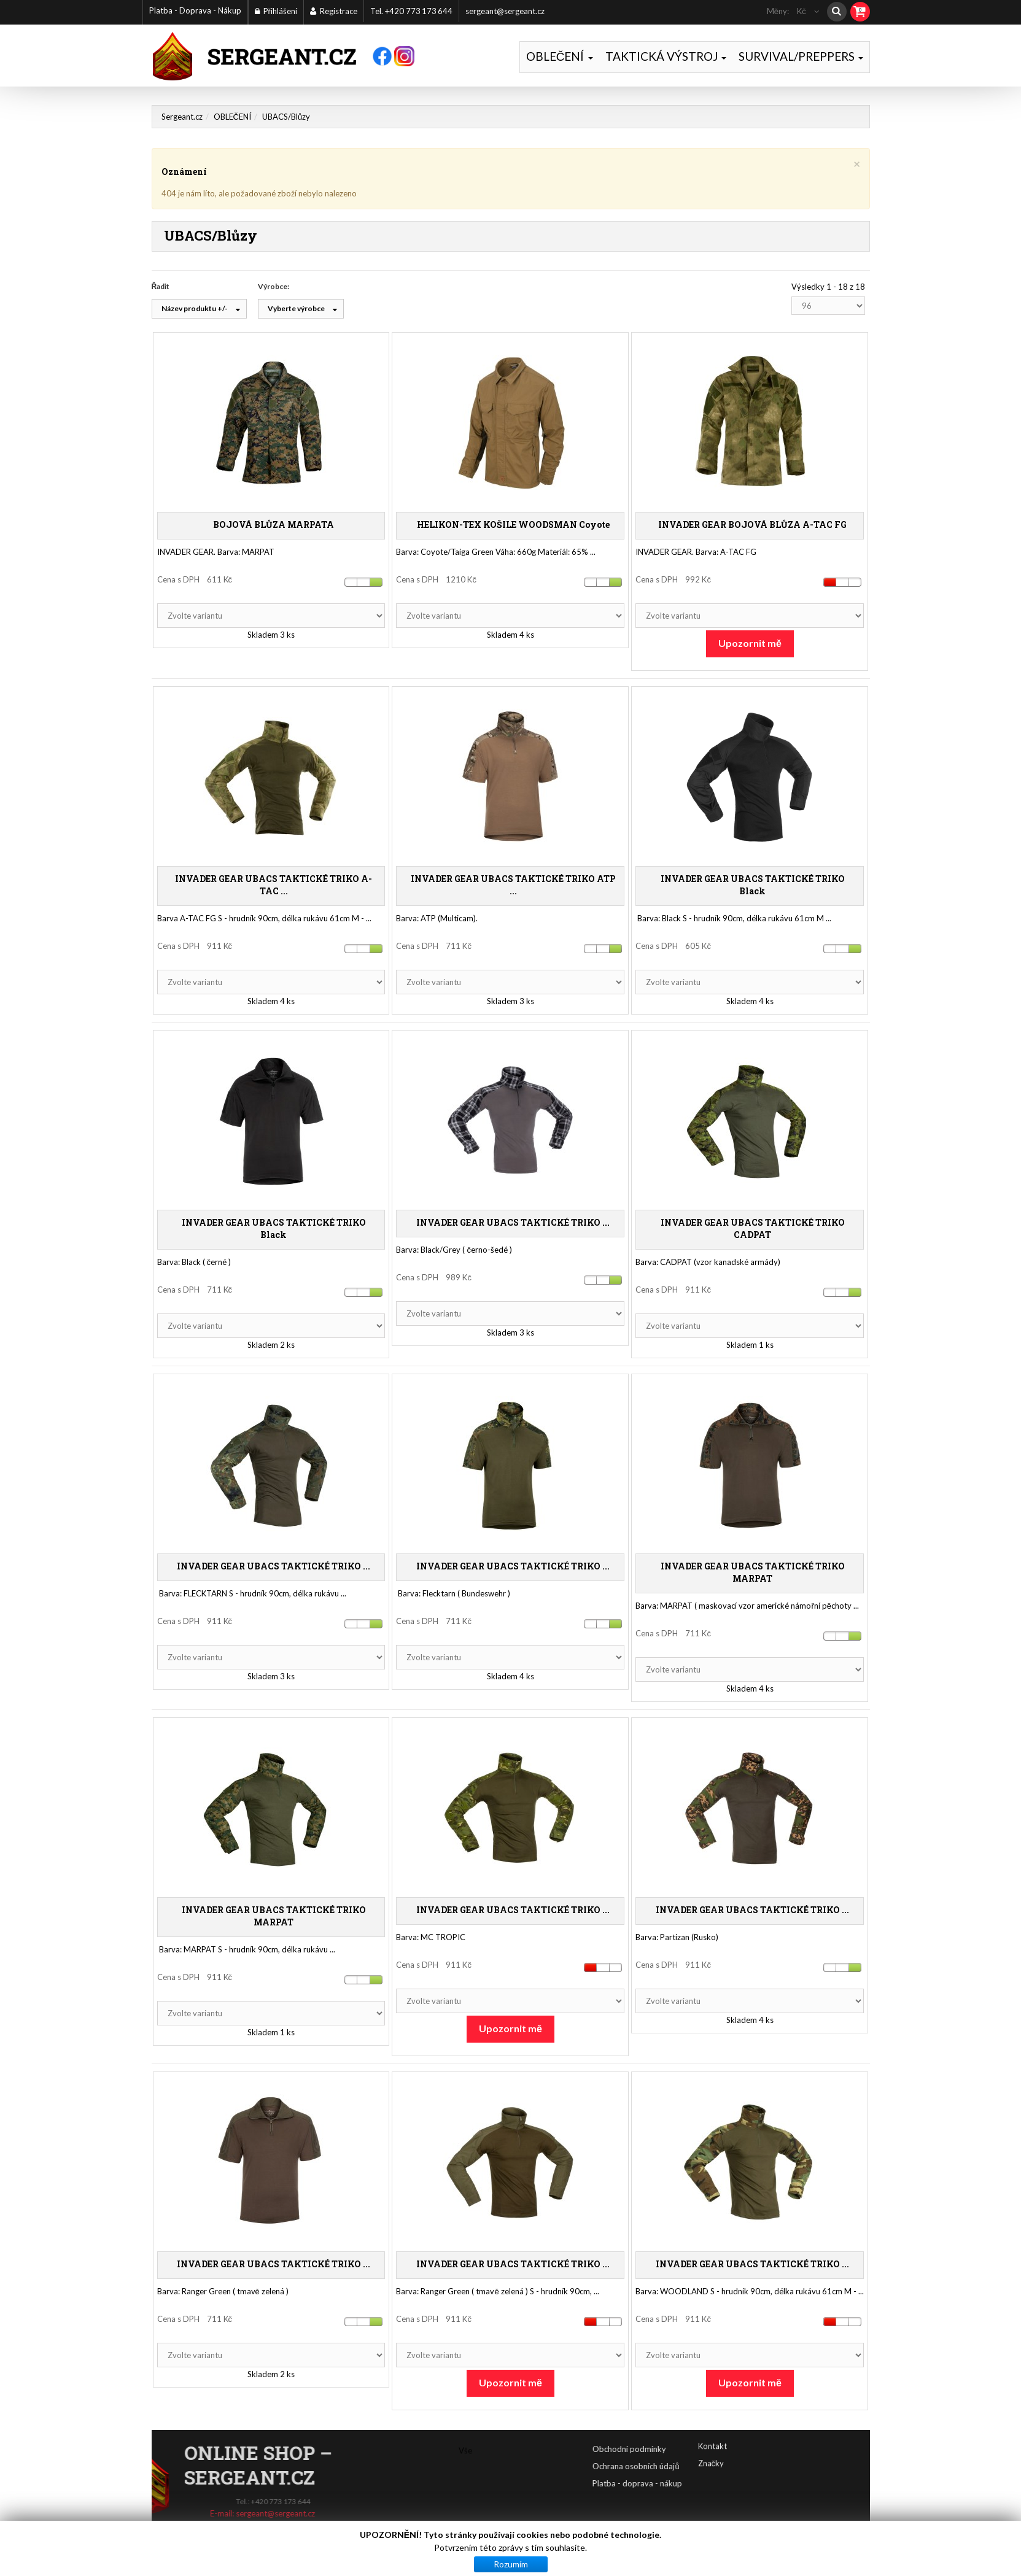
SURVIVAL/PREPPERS (801, 56)
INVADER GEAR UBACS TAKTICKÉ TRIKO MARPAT (753, 1573)
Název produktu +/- (194, 310)
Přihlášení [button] (276, 11)
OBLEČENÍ (559, 56)
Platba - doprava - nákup (726, 2484)
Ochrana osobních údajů (724, 2467)
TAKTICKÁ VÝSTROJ (665, 56)
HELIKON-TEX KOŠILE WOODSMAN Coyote (513, 526)
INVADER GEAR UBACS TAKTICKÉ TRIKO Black (753, 886)
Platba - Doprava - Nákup (195, 10)
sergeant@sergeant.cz (505, 11)
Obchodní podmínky (718, 2450)
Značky (711, 2439)
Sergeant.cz (182, 118)
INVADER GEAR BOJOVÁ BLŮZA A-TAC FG (752, 526)
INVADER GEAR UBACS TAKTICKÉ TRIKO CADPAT (753, 1230)
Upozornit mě (750, 644)
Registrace (333, 11)
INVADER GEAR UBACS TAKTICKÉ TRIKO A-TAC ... (273, 886)
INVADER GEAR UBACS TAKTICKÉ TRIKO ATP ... (513, 886)
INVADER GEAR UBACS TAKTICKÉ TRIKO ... (513, 1223)
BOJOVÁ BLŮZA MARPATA (273, 526)
